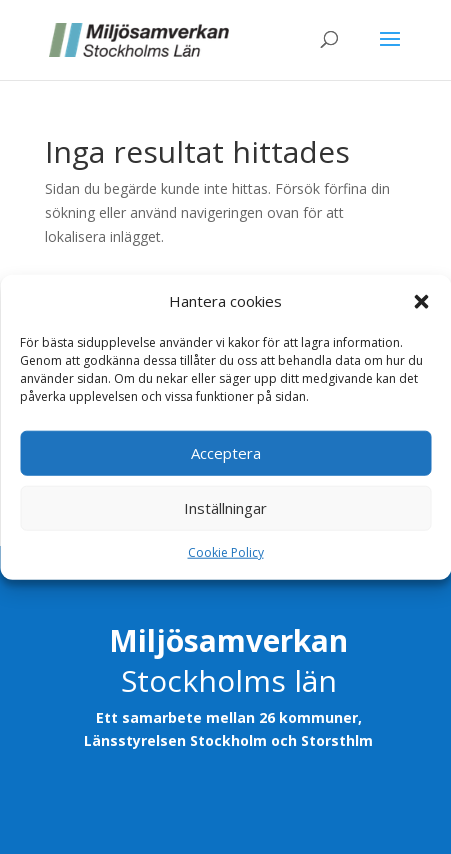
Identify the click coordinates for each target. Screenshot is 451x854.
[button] (421, 302)
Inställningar (225, 508)
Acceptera (226, 453)
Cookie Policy (226, 552)
